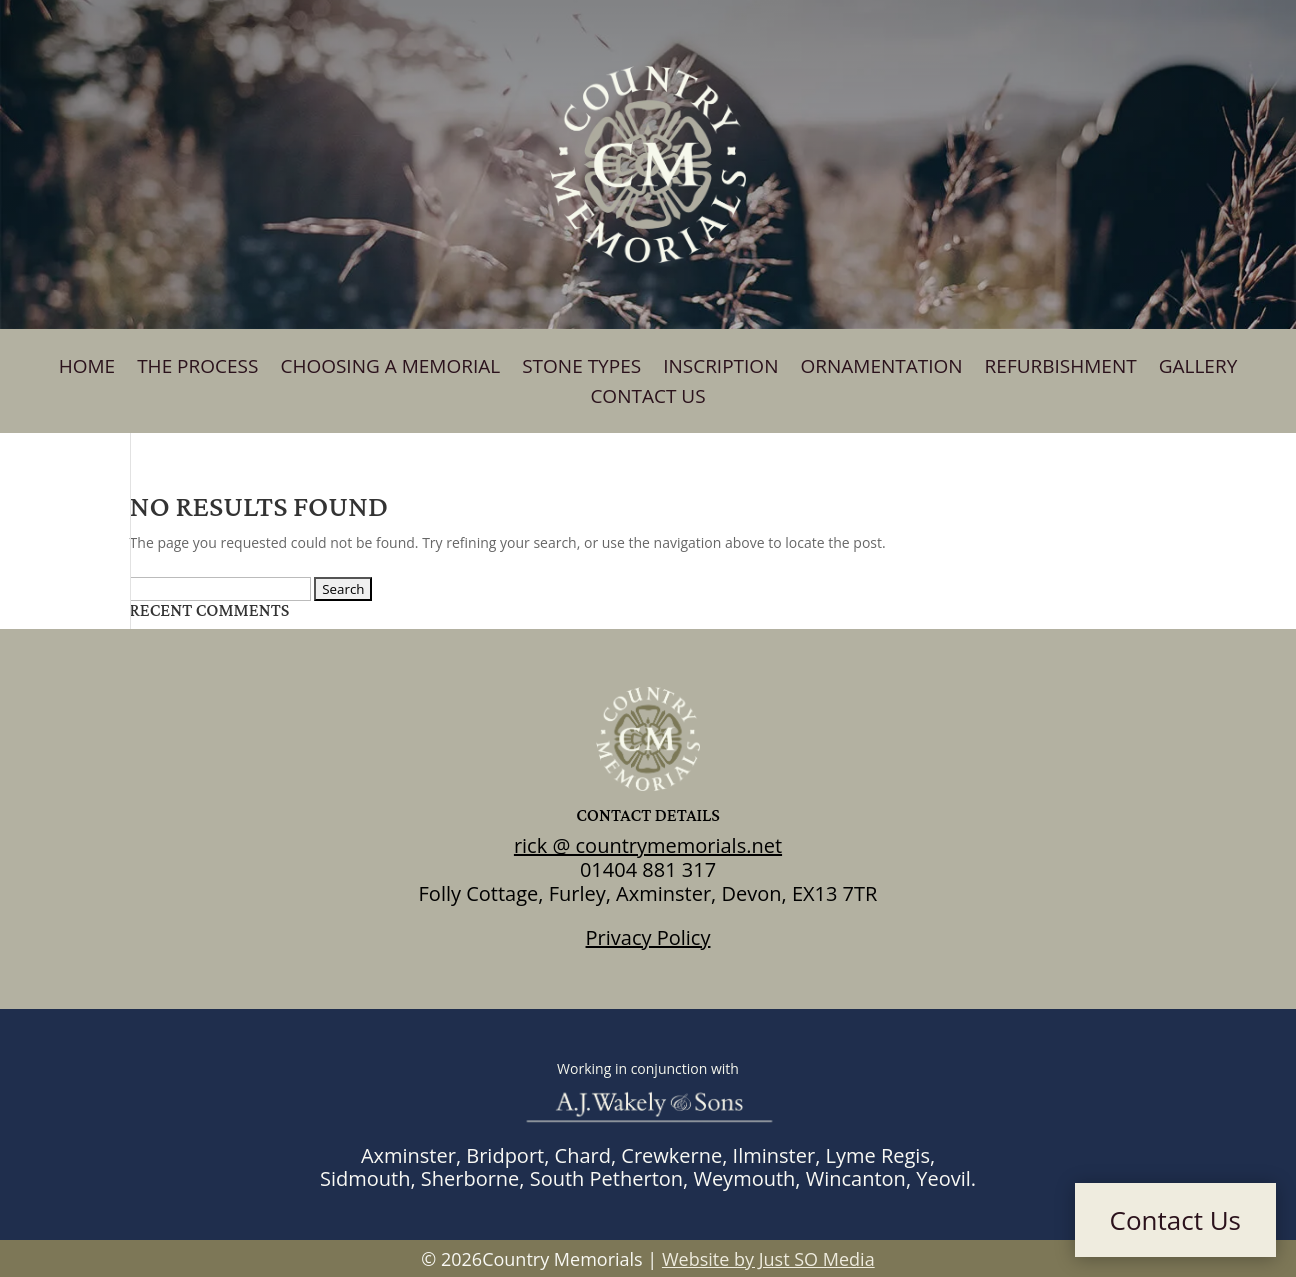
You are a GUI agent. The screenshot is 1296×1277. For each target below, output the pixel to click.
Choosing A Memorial (390, 369)
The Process (197, 369)
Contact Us (647, 399)
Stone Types (581, 369)
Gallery (1198, 369)
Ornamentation (881, 369)
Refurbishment (1061, 369)
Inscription (720, 369)
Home (87, 369)
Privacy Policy (648, 937)
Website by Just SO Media (768, 1259)
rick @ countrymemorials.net (648, 845)
